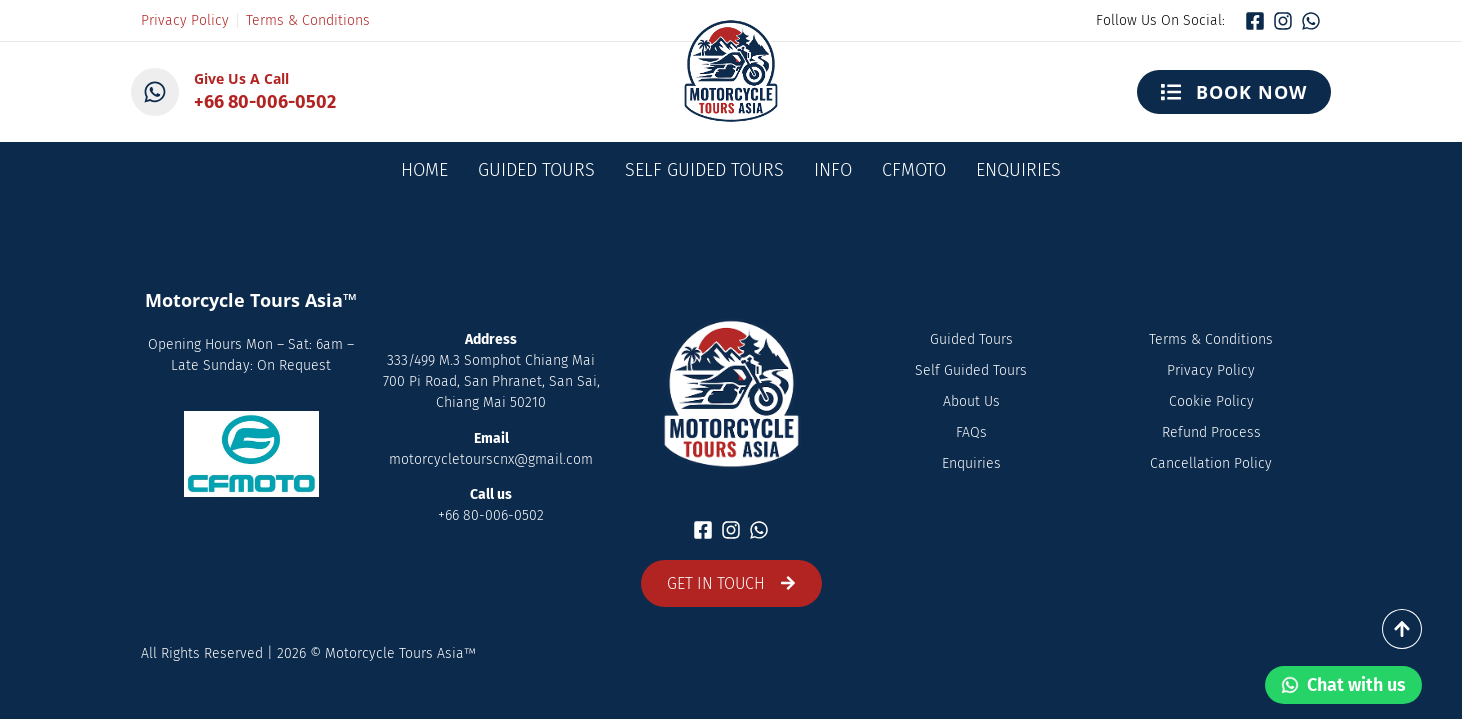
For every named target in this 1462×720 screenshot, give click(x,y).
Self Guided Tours (704, 170)
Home (424, 170)
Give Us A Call (241, 78)
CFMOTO (914, 170)
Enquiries (1018, 170)
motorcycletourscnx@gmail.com (491, 459)
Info (833, 170)
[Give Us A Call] (155, 92)
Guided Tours (536, 170)
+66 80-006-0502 (265, 102)
